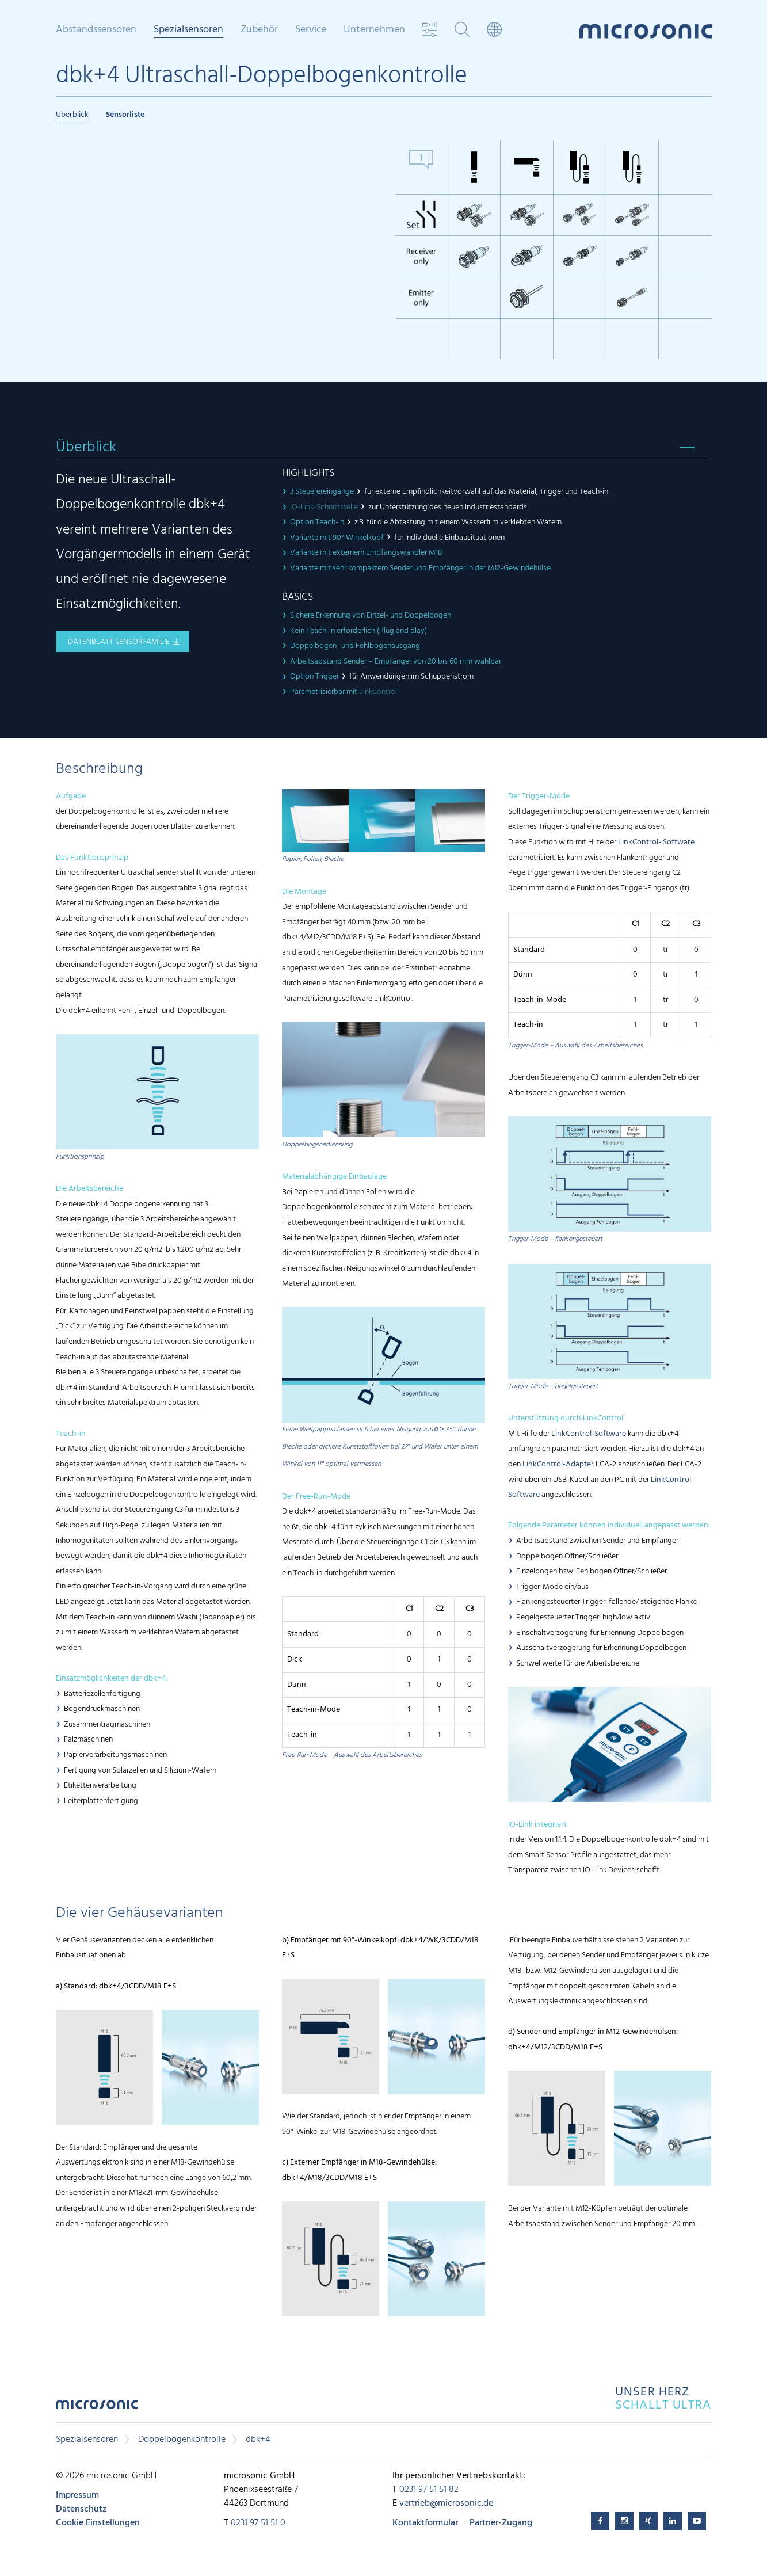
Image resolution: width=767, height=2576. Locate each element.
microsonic (97, 2407)
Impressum (77, 2495)
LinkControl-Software (588, 1434)
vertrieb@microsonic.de (446, 2503)
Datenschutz (81, 2509)
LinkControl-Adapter (558, 1464)
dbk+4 (258, 2439)
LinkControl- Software (656, 842)
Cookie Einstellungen (98, 2523)
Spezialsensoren (188, 30)
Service (310, 30)
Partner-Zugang (501, 2523)
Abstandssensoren (96, 30)
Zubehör (259, 30)
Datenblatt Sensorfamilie (119, 642)
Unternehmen (374, 30)
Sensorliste (125, 114)
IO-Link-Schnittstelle (324, 507)
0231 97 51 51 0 (258, 2523)
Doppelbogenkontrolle (182, 2439)
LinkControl (378, 692)
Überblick (72, 114)
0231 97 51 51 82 (429, 2489)
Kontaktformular (425, 2523)
